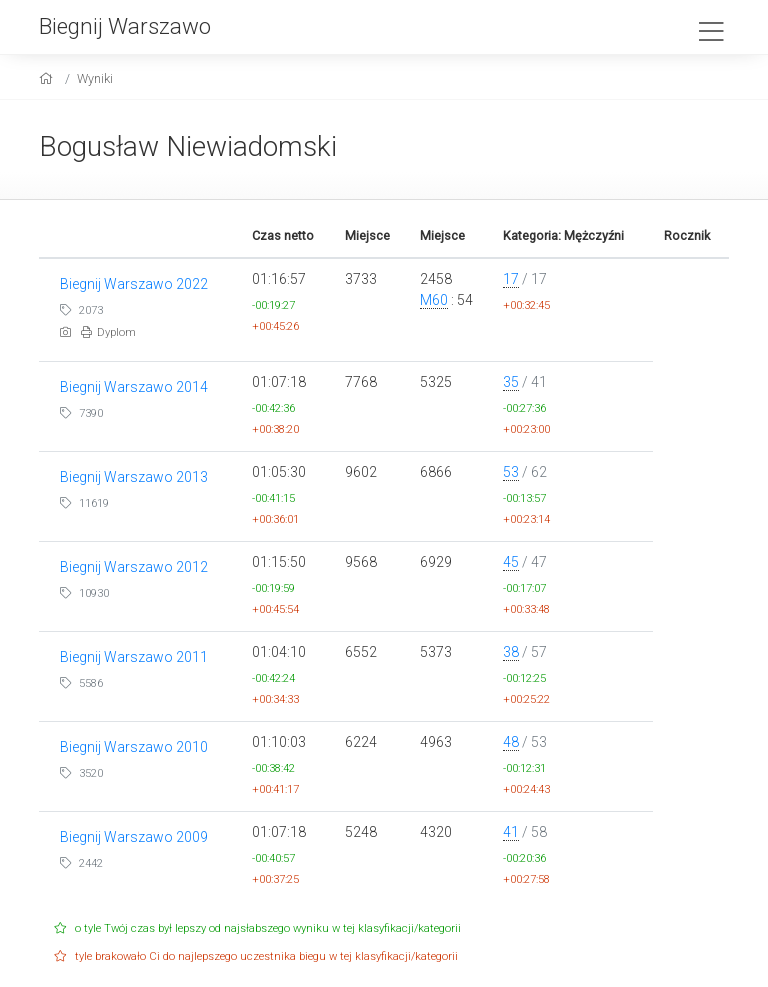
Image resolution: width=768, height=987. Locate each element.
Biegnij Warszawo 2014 (134, 387)
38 (511, 652)
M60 (434, 300)
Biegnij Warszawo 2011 (134, 657)
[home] (48, 78)
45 (511, 562)
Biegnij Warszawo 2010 (134, 747)
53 (511, 472)
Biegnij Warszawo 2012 (134, 567)
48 (511, 742)
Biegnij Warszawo (125, 26)
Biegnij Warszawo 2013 (134, 477)
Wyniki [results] (95, 78)
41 (511, 832)
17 (511, 279)
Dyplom (108, 332)
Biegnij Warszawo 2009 (134, 837)
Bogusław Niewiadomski (188, 146)
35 (511, 382)
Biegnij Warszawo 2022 (134, 284)
